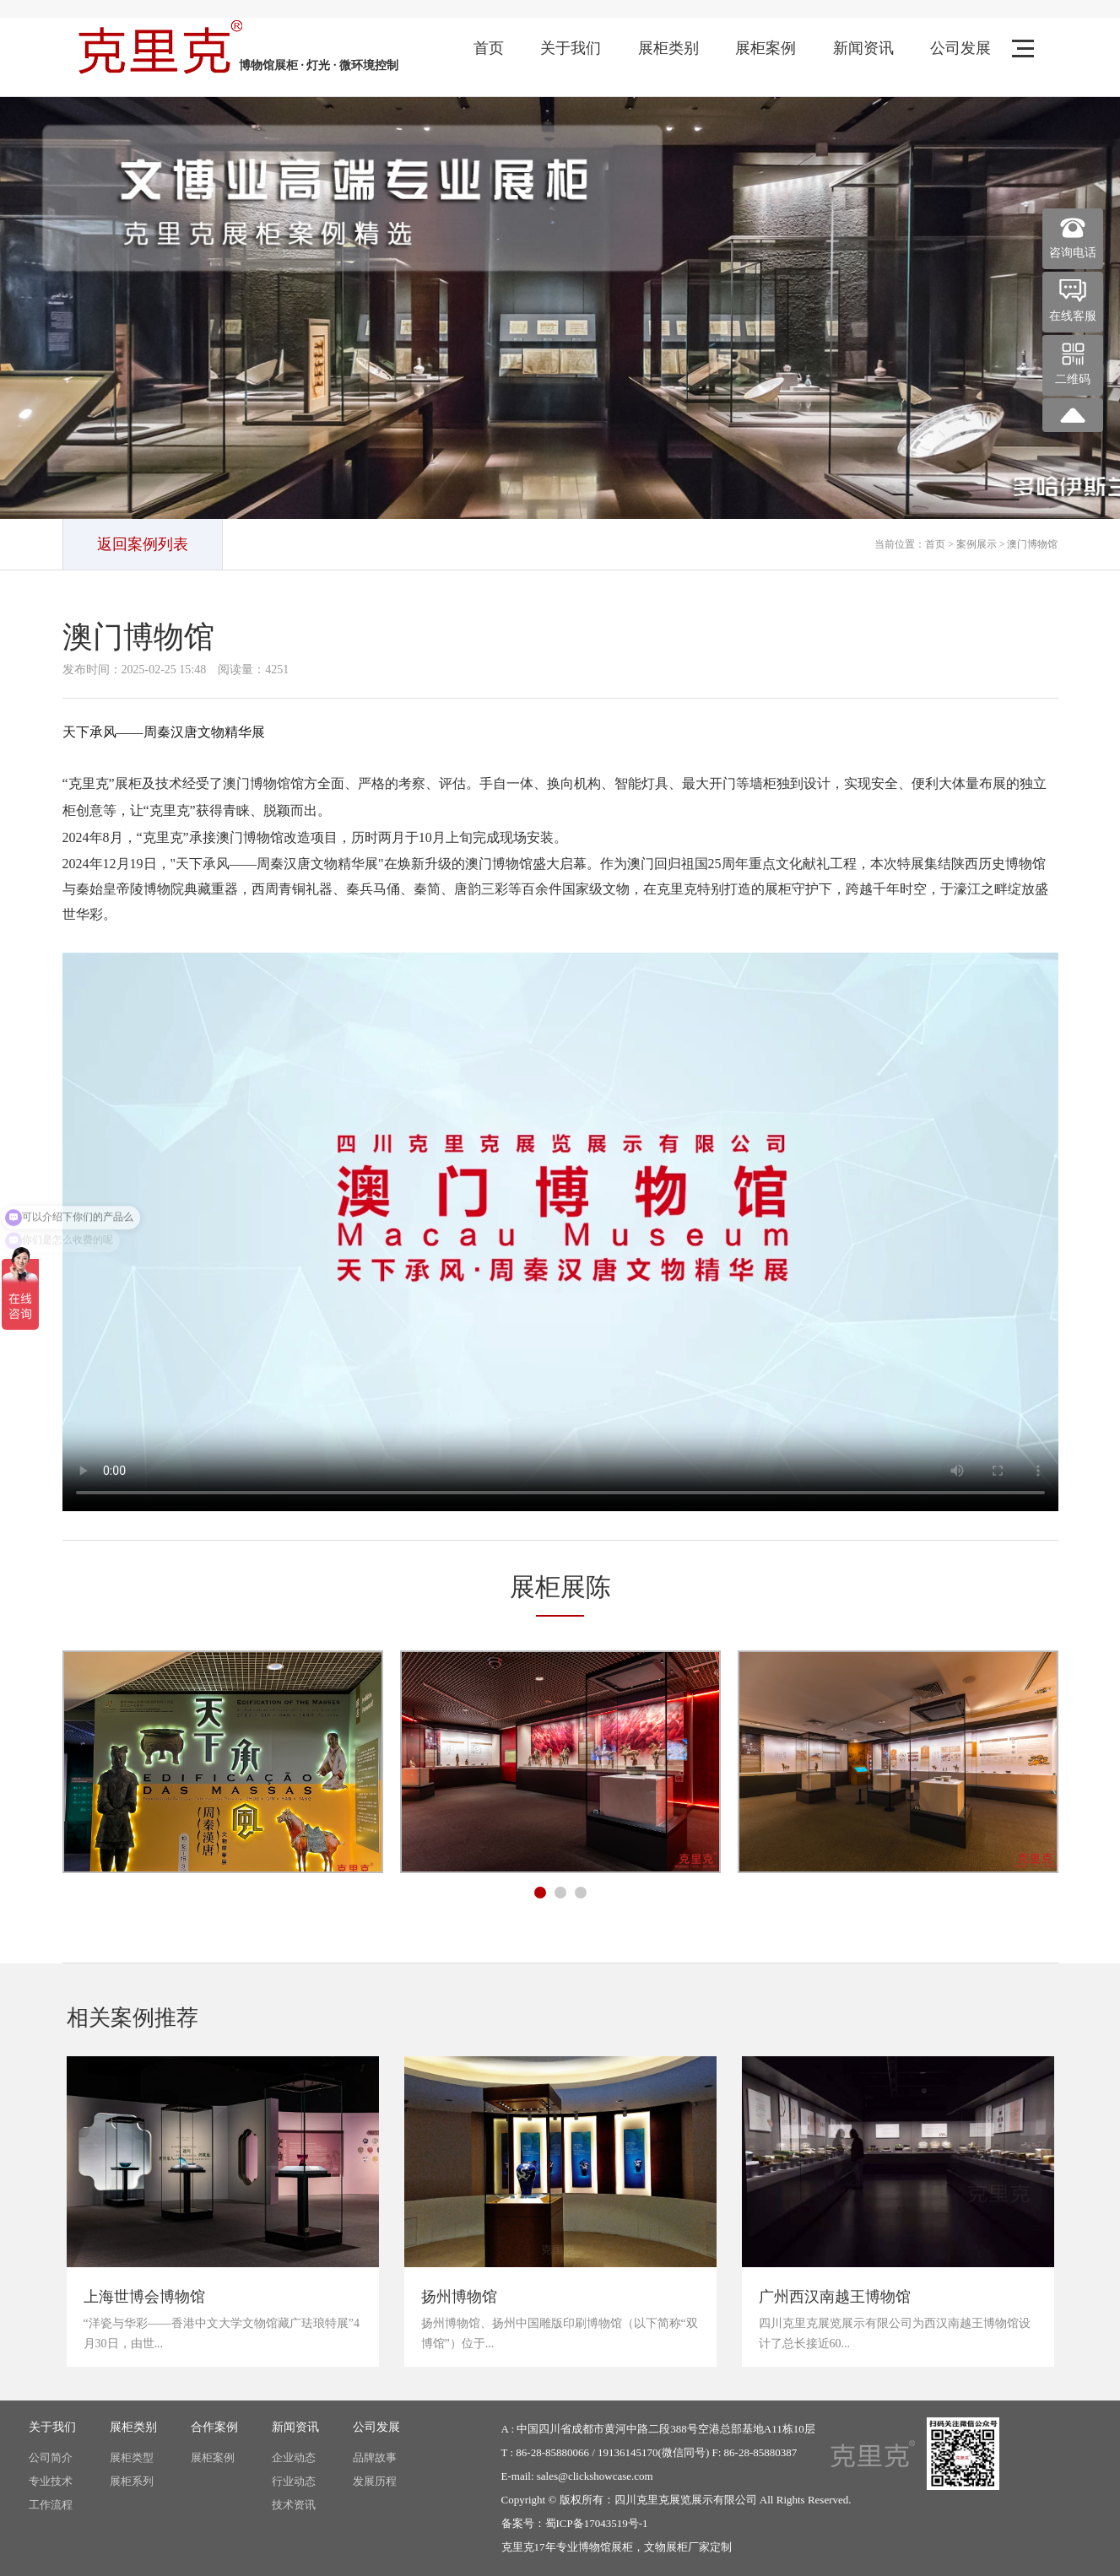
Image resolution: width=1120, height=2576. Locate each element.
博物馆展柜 (605, 2547)
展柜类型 (132, 2457)
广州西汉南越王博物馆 (835, 2296)
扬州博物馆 (459, 2296)
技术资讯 (294, 2504)
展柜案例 (765, 48)
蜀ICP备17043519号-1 (596, 2523)
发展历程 (375, 2481)
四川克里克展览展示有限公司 (685, 2499)
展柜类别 (668, 48)
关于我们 (570, 48)
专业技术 (51, 2481)
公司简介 (51, 2457)
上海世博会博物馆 (144, 2296)
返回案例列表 (142, 544)
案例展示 (976, 544)
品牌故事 (375, 2457)
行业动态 (294, 2481)
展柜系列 (132, 2481)
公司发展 (960, 48)
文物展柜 (666, 2547)
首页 (488, 48)
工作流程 (51, 2504)
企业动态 (294, 2457)
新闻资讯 (863, 48)
